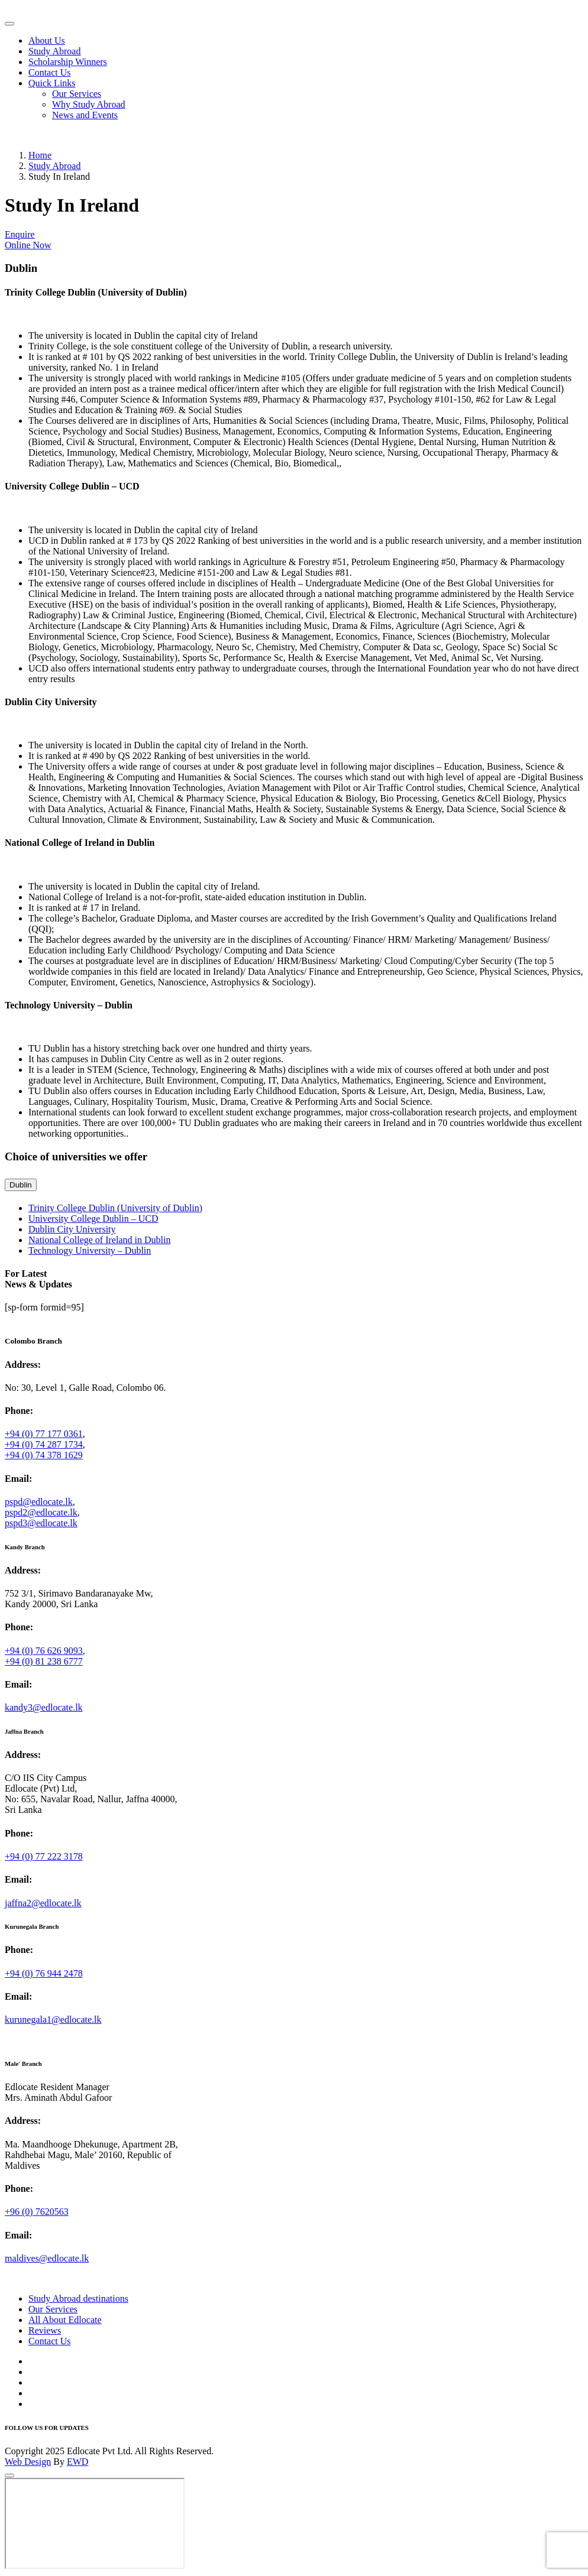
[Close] (9, 2475)
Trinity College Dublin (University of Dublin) (115, 1208)
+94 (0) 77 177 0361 (44, 1434)
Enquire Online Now (28, 239)
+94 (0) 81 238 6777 (44, 1661)
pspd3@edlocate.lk (41, 1523)
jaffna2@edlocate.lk (43, 1903)
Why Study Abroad (88, 104)
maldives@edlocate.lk (47, 2258)
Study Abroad (54, 51)
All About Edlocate (65, 2320)
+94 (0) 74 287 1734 (44, 1444)
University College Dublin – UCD (93, 1219)
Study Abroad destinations (78, 2298)
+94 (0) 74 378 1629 (44, 1455)
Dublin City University (72, 1229)
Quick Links (52, 83)
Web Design (28, 2462)
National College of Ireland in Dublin (99, 1240)
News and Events (85, 115)
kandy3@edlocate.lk (44, 1707)
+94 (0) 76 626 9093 (44, 1651)
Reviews (44, 2330)
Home (39, 155)
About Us (46, 40)
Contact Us (49, 72)
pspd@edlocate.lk (39, 1502)
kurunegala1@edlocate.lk (53, 2019)
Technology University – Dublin (89, 1250)
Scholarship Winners (67, 62)
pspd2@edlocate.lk (41, 1512)
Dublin (20, 1184)
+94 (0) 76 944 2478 (44, 1973)
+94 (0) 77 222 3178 (44, 1856)
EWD (77, 2462)
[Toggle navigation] (9, 23)
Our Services (76, 94)
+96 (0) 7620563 (37, 2212)
